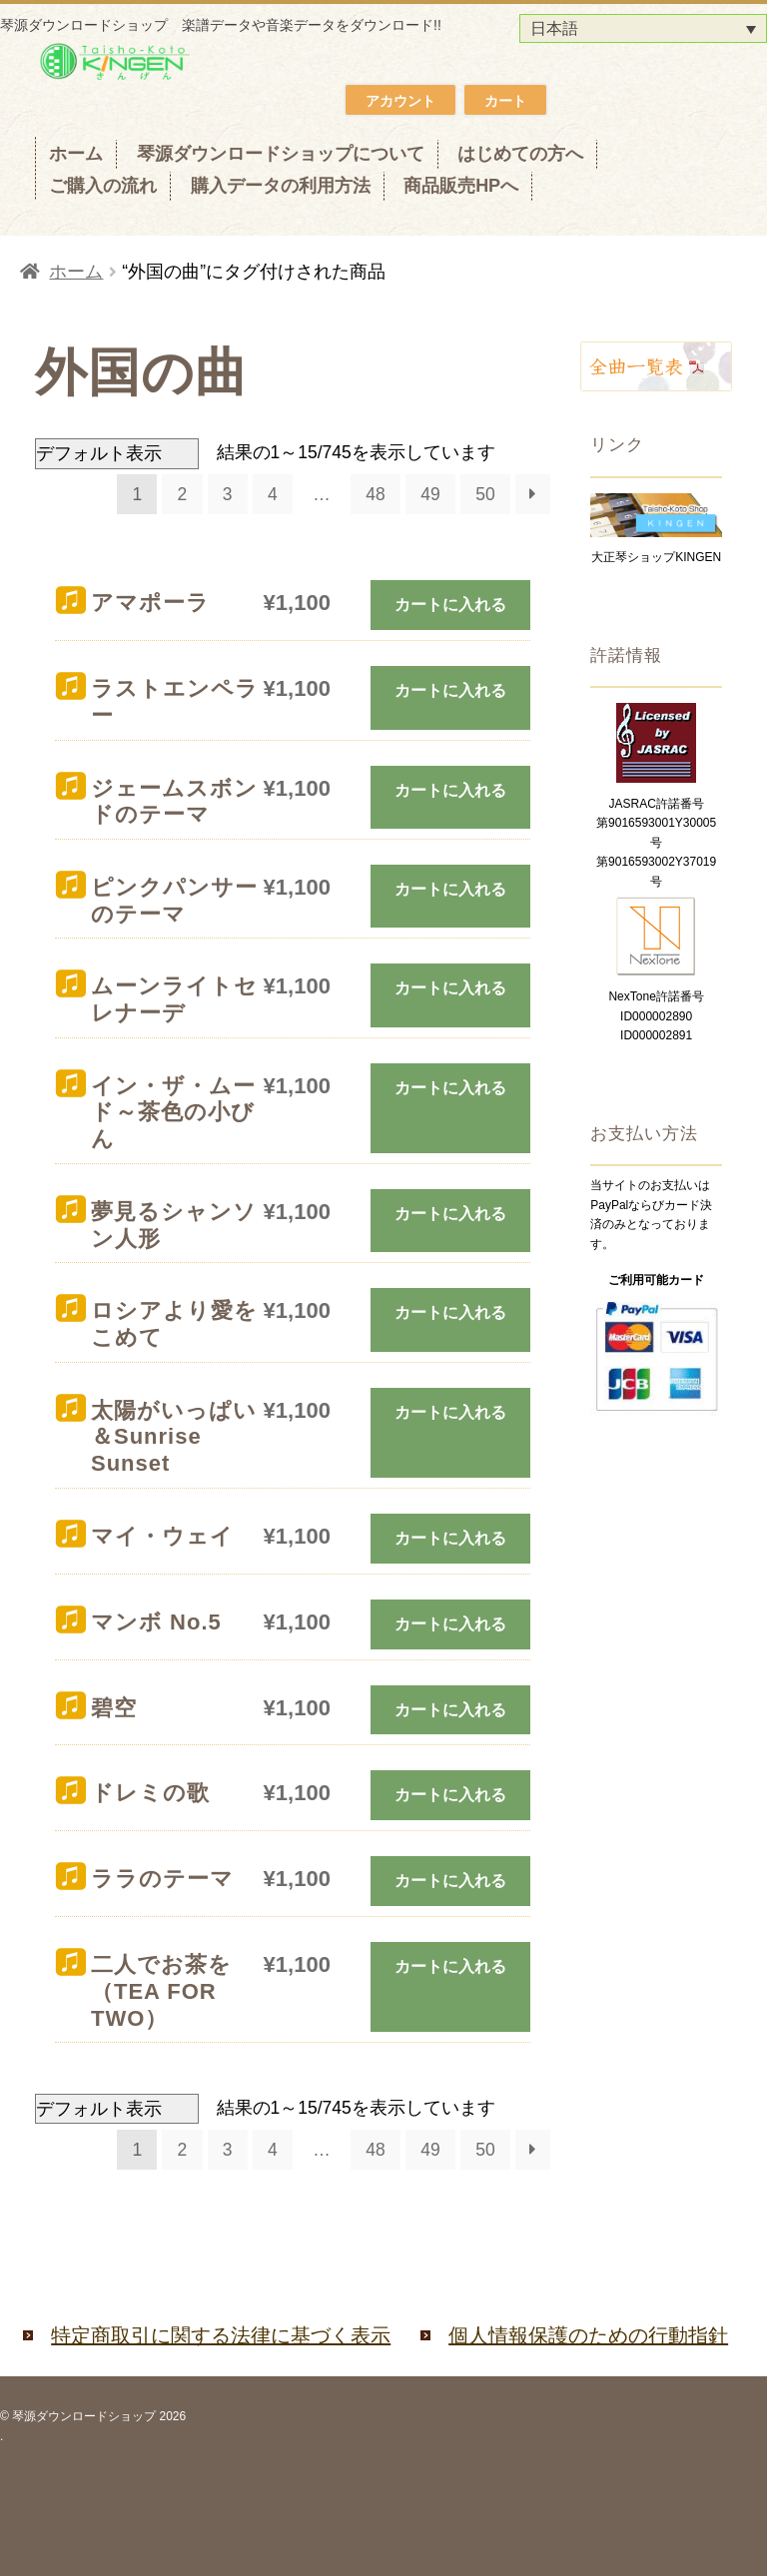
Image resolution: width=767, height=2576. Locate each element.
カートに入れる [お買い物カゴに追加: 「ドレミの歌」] (450, 1794)
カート (505, 101)
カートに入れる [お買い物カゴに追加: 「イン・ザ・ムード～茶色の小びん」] (450, 1087)
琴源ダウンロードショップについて (280, 154)
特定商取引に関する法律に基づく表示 (220, 2335)
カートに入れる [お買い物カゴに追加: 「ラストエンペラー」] (450, 690)
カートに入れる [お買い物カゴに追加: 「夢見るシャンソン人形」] (450, 1213)
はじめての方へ (520, 154)
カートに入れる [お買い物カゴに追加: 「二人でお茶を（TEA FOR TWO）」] (450, 1966)
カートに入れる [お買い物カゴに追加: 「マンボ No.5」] (450, 1623)
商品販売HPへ (460, 186)
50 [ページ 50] (484, 494)
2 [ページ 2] (183, 494)
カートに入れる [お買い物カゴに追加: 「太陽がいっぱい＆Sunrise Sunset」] (450, 1412)
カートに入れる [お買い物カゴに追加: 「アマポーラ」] (450, 604)
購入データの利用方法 (281, 186)
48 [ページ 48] (375, 494)
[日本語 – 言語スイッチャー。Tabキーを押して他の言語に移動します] (643, 28)
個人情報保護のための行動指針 (588, 2335)
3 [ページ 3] (228, 494)
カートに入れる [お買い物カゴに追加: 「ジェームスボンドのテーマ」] (450, 790)
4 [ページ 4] (273, 494)
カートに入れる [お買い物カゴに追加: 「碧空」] (450, 1709)
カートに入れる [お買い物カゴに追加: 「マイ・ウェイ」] (450, 1538)
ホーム (76, 154)
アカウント (400, 101)
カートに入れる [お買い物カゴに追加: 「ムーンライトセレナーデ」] (450, 987)
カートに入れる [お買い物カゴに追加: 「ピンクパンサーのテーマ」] (450, 889)
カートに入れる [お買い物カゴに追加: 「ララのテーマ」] (450, 1880)
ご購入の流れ (103, 186)
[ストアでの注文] (117, 453)
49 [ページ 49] (429, 494)
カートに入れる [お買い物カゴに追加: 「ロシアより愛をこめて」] (450, 1312)
